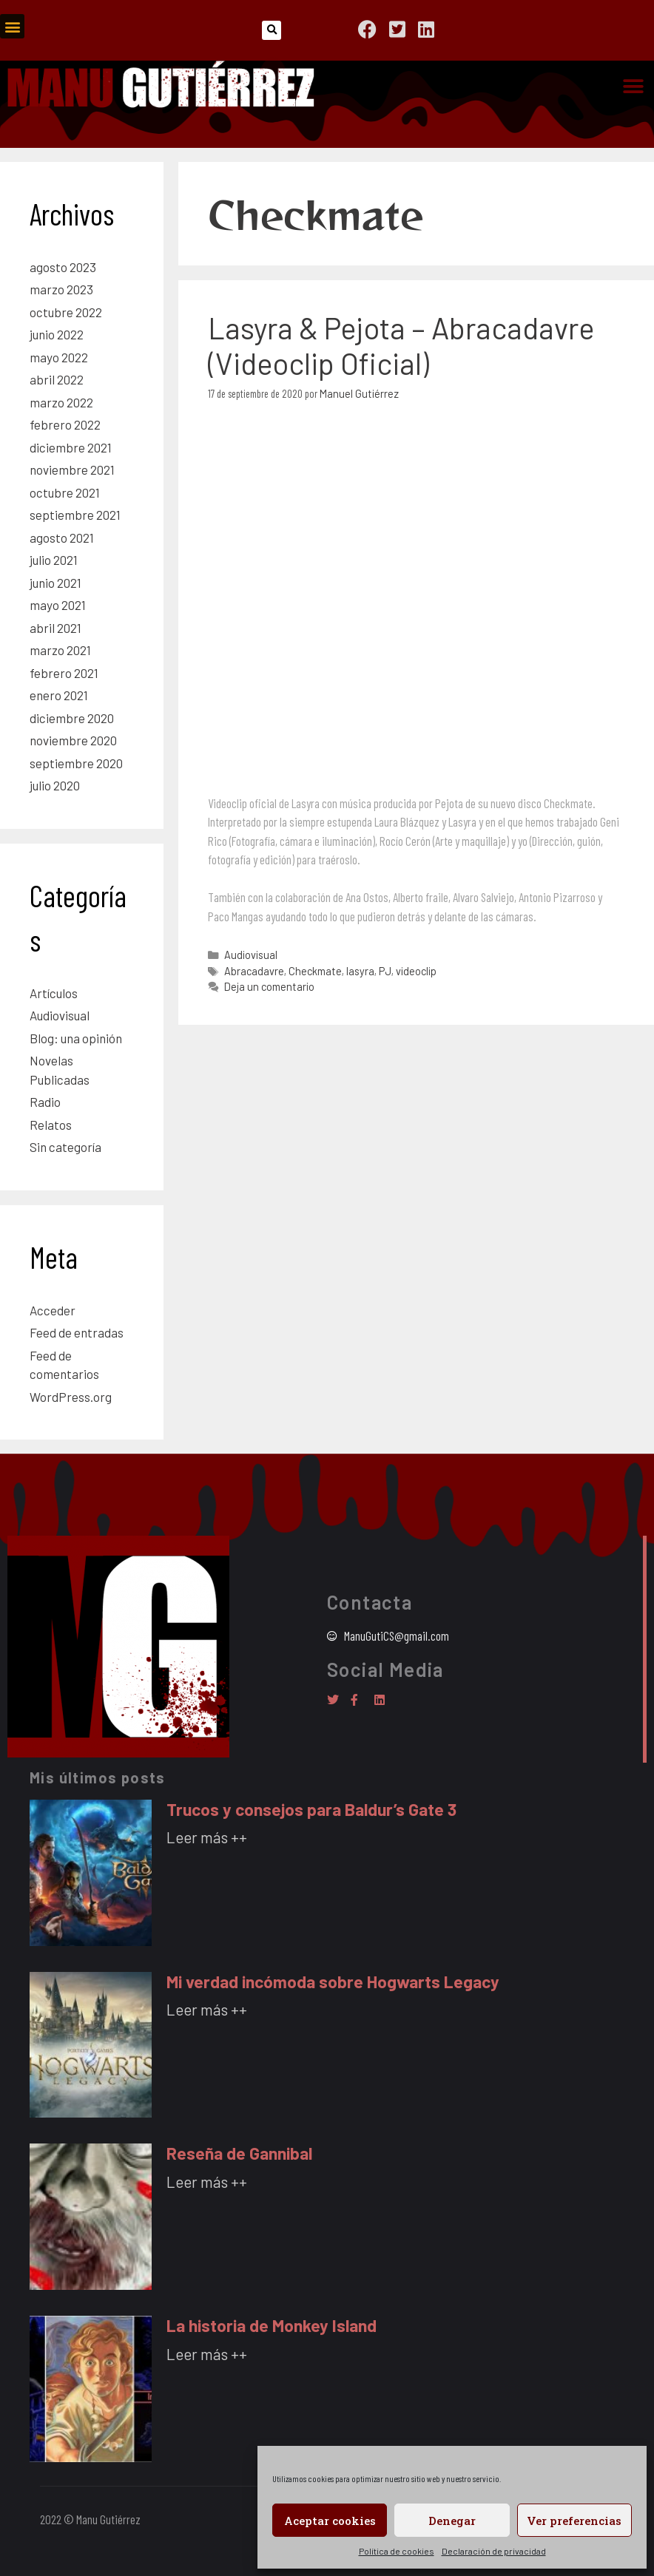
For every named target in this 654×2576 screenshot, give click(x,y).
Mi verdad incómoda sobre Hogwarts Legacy (332, 1981)
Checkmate (315, 971)
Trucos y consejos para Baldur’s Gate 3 (311, 1809)
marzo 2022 (61, 402)
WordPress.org (71, 1396)
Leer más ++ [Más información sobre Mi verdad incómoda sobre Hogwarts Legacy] (206, 2009)
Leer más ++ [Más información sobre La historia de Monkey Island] (206, 2354)
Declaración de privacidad (494, 2551)
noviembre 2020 (73, 740)
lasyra (360, 971)
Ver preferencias (574, 2520)
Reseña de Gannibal (239, 2153)
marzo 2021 (60, 650)
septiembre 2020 (76, 763)
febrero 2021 (64, 672)
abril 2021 (55, 627)
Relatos (51, 1124)
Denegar (452, 2520)
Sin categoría (65, 1146)
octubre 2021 (65, 492)
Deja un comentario (269, 986)
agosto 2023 (63, 267)
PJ (385, 971)
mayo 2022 (59, 357)
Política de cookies (396, 2551)
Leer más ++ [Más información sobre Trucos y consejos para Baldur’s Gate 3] (206, 1837)
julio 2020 (55, 785)
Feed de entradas (77, 1332)
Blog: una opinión (76, 1038)
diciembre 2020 (72, 718)
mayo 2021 (58, 604)
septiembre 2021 (75, 514)
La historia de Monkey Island (271, 2325)
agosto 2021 (62, 537)
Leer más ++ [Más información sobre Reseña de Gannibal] (206, 2181)
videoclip (416, 971)
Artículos (54, 993)
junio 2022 (57, 334)
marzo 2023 (61, 289)
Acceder (52, 1310)
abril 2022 (57, 379)
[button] (12, 26)
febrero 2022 (65, 424)
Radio (45, 1101)
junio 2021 (55, 582)
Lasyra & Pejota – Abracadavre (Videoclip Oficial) (401, 345)
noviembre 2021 (72, 469)
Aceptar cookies (330, 2520)
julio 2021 (54, 559)
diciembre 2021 (71, 447)
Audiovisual (250, 955)
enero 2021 (59, 695)
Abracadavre (254, 971)
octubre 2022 (66, 312)
